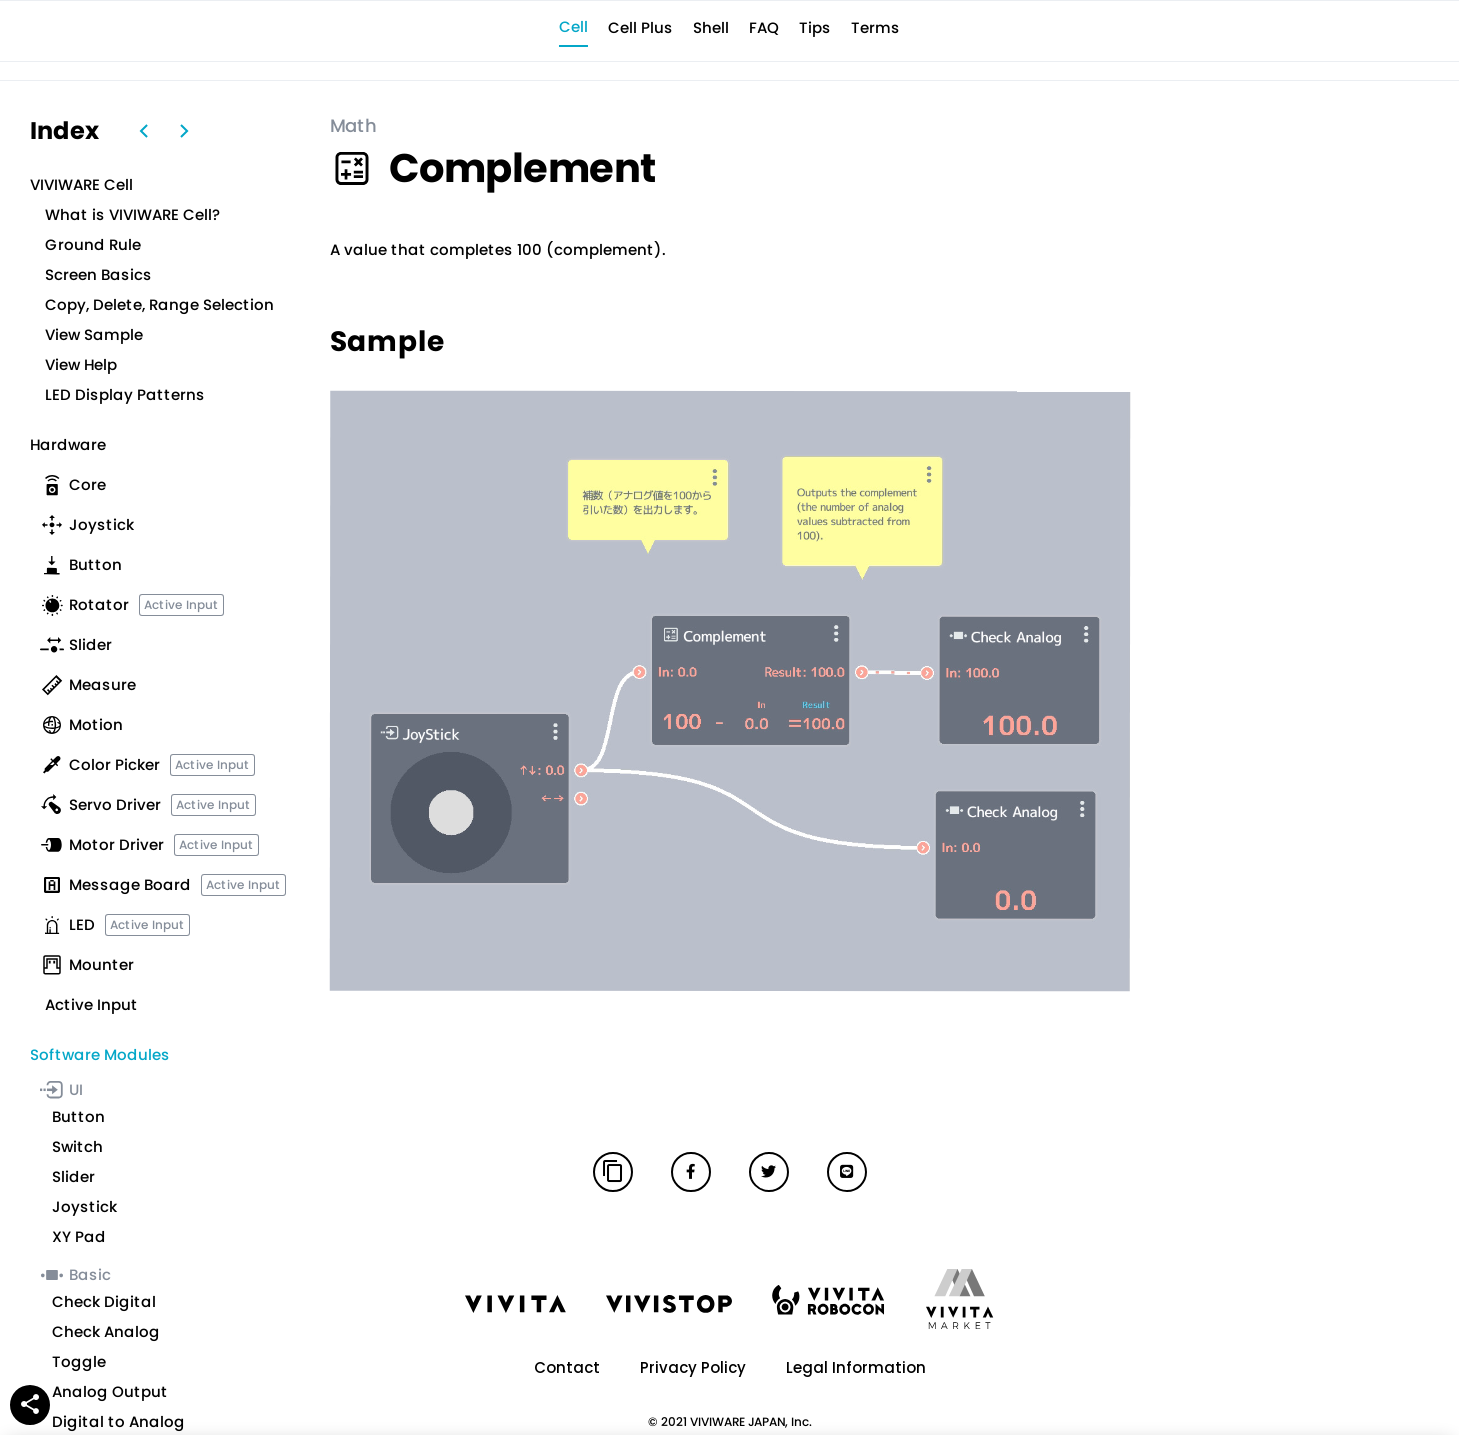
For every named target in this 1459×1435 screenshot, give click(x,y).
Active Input (181, 604)
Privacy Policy (693, 1367)
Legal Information (856, 1367)
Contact (567, 1367)
